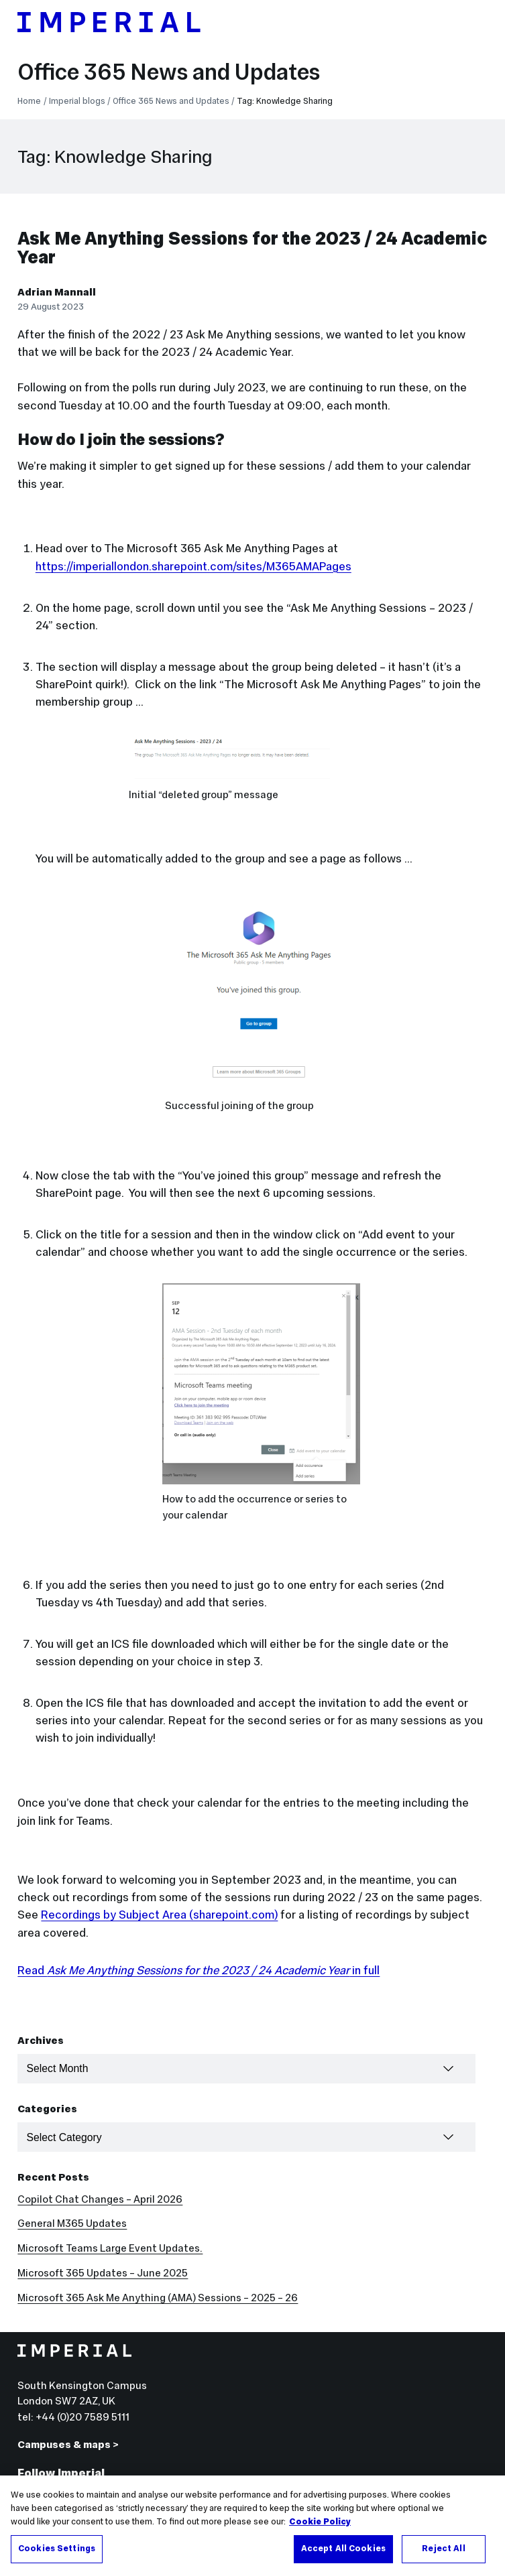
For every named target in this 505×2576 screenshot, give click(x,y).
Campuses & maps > (68, 2444)
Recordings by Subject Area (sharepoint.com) (159, 1914)
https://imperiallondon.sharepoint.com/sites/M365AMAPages (193, 566)
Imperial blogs (77, 101)
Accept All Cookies (343, 2559)
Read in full (198, 1970)
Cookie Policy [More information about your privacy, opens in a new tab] (320, 2532)
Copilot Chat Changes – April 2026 (99, 2199)
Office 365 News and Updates (168, 72)
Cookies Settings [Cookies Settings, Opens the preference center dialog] (56, 2559)
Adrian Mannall (56, 291)
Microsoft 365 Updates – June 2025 (102, 2272)
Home (29, 101)
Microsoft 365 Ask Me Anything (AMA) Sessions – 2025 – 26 (157, 2297)
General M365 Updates (72, 2223)
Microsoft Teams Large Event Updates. (110, 2248)
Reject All (443, 2559)
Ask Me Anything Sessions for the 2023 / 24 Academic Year (252, 247)
